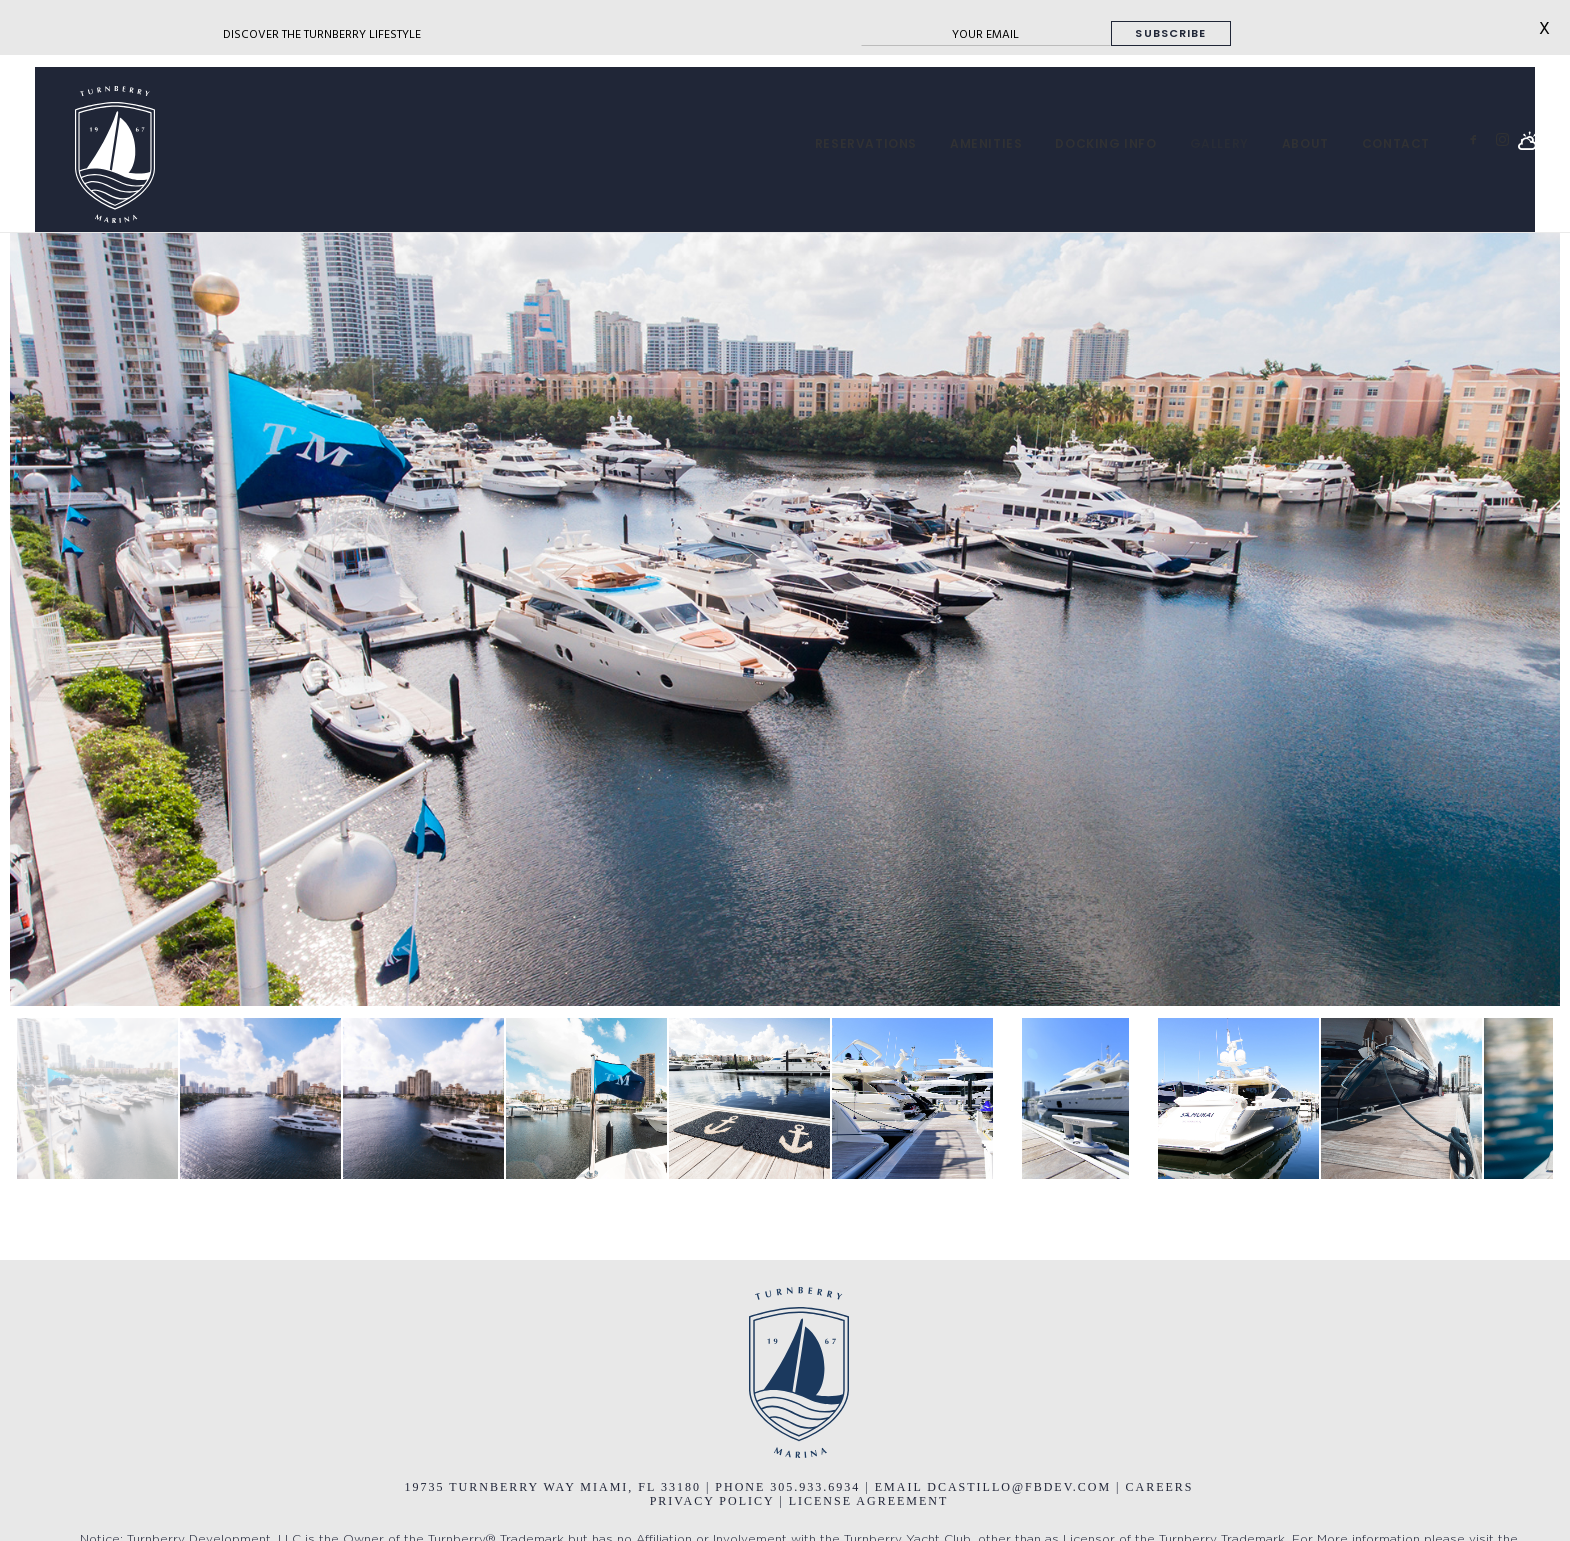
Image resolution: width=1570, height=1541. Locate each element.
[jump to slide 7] (1075, 1098)
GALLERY (1219, 144)
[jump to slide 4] (586, 1098)
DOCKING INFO (1105, 144)
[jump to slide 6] (912, 1098)
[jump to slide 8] (1238, 1098)
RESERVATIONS (866, 144)
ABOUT (1305, 144)
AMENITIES (986, 144)
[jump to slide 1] (97, 1098)
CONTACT (1396, 144)
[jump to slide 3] (423, 1098)
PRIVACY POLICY (712, 1501)
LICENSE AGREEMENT (869, 1501)
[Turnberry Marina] (95, 154)
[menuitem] (866, 144)
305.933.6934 (817, 1487)
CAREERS (1160, 1487)
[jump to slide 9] (1401, 1098)
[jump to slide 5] (749, 1098)
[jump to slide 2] (260, 1098)
